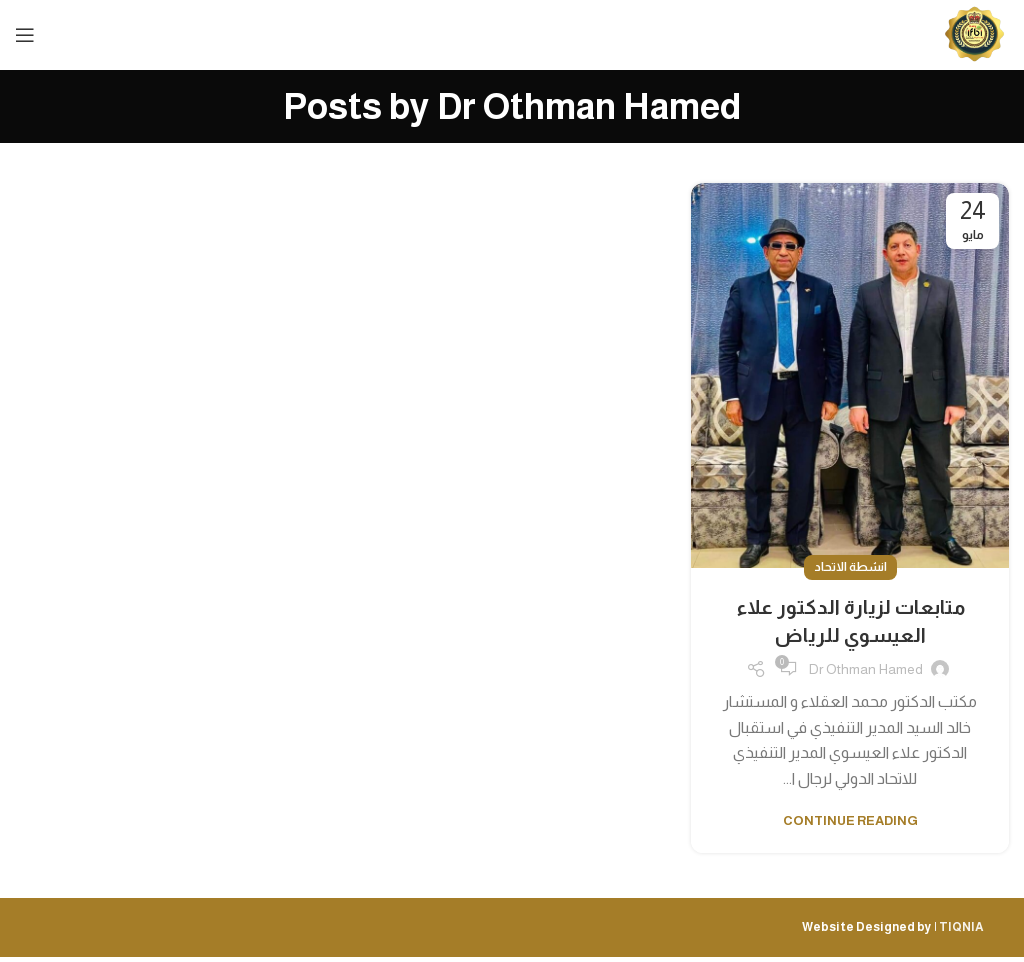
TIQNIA (961, 927)
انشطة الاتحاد (850, 567)
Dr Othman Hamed (589, 106)
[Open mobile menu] (25, 35)
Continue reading (850, 820)
